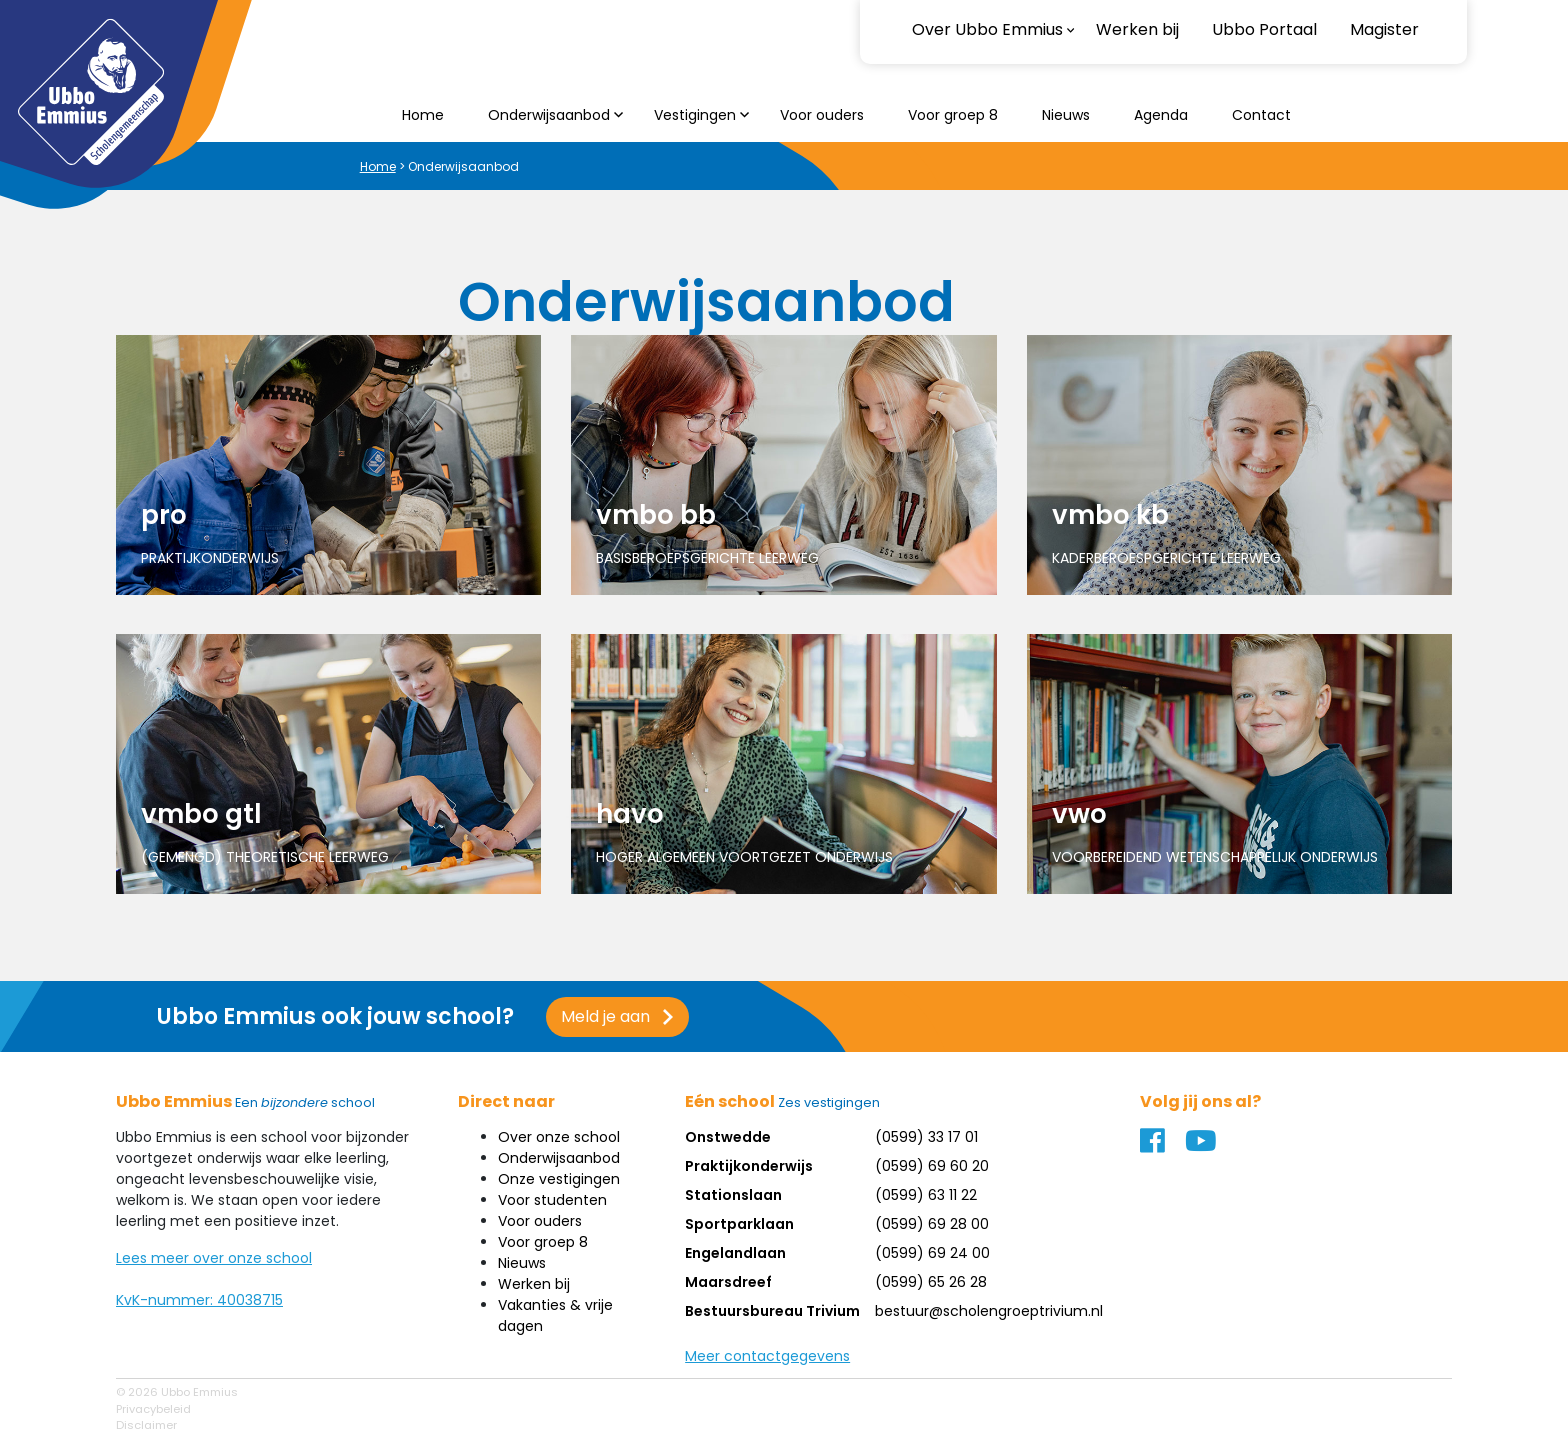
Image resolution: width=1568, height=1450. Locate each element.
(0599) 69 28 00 (932, 1224)
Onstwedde (728, 1137)
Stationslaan (733, 1195)
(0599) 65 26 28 (931, 1282)
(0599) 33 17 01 (926, 1137)
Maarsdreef (728, 1282)
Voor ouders (822, 115)
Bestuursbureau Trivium (772, 1311)
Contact (1261, 115)
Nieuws (1066, 115)
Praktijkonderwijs (749, 1166)
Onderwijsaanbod (549, 115)
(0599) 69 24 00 (932, 1253)
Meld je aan (605, 1016)
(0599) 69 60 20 (932, 1166)
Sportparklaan (739, 1224)
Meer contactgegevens (767, 1356)
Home (423, 115)
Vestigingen (695, 115)
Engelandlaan (735, 1253)
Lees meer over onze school (214, 1258)
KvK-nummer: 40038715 (199, 1300)
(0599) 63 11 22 (926, 1195)
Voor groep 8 (953, 115)
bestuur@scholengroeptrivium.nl (989, 1311)
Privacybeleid (153, 1409)
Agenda (1161, 115)
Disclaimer (146, 1425)
